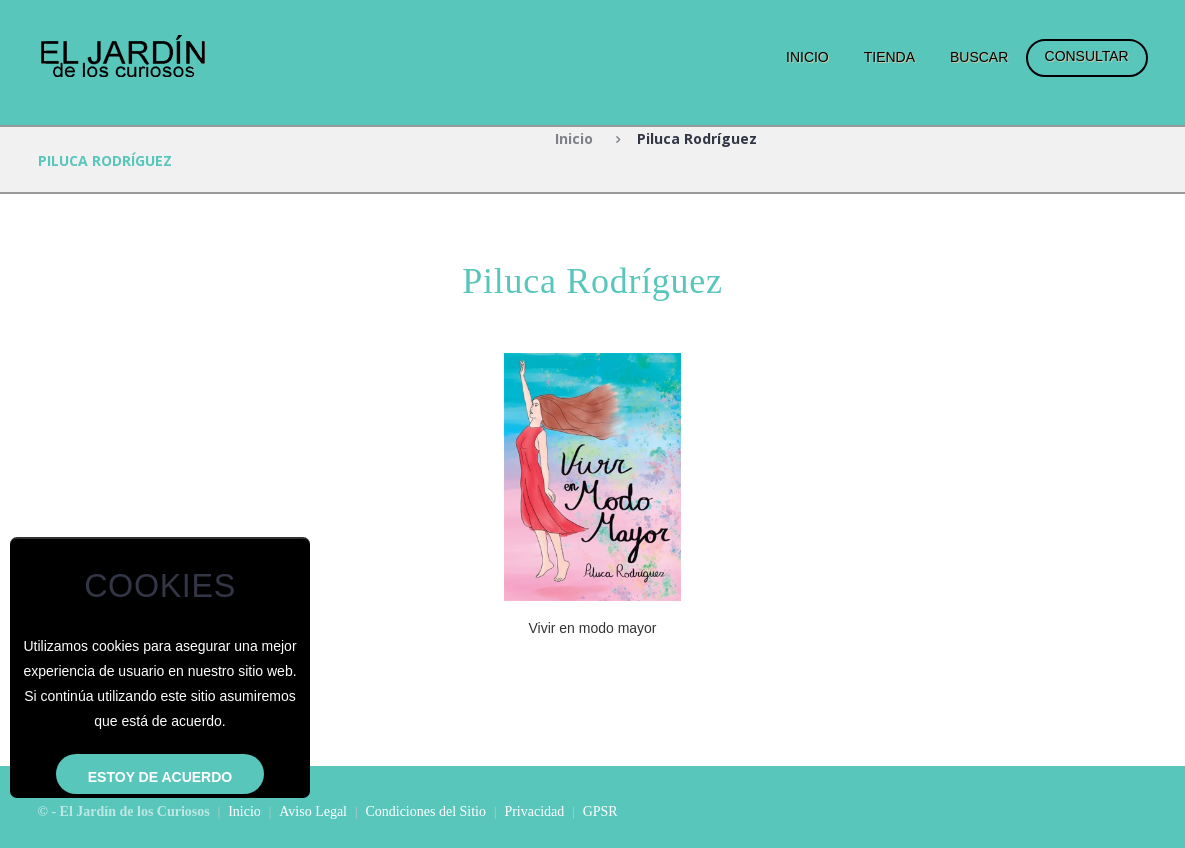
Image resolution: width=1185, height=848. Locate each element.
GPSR (600, 811)
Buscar (979, 57)
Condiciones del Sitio (425, 811)
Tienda (889, 57)
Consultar (1087, 56)
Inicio (807, 57)
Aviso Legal (313, 811)
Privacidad (534, 811)
